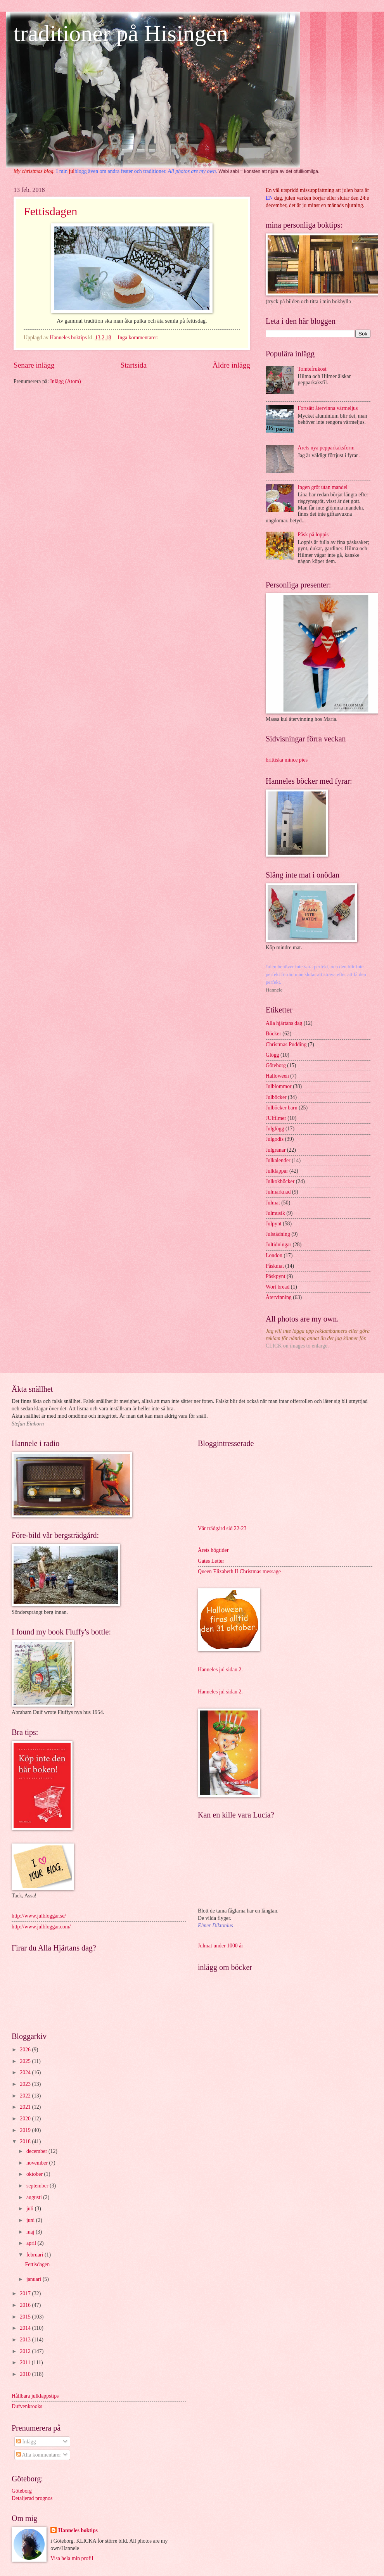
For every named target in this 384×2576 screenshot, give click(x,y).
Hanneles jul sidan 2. (220, 1669)
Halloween (277, 1076)
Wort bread (277, 1287)
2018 (26, 2141)
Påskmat (275, 1266)
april (32, 2243)
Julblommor (279, 1086)
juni (31, 2220)
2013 (26, 2340)
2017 (26, 2293)
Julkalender (278, 1160)
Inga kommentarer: (139, 337)
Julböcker (276, 1097)
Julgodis (275, 1139)
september (38, 2186)
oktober (35, 2174)
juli (30, 2208)
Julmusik (275, 1213)
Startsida (133, 365)
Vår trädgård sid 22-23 (222, 1528)
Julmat (273, 1203)
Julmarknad (278, 1192)
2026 (26, 2050)
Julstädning (278, 1234)
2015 (26, 2317)
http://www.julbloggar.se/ (39, 1916)
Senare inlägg (34, 365)
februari (35, 2255)
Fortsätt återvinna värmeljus (328, 408)
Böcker (273, 1034)
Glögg (272, 1055)
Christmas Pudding (286, 1044)
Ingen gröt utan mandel (323, 487)
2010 (26, 2374)
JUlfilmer (276, 1118)
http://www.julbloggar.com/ (41, 1927)
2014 (26, 2328)
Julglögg (275, 1129)
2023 (26, 2084)
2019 (26, 2130)
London (274, 1255)
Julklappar (277, 1171)
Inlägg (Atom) (65, 381)
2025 (26, 2061)
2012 (26, 2351)
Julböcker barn (282, 1108)
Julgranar (275, 1150)
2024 (26, 2072)
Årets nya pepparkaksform (326, 448)
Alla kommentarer (38, 2455)
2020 (26, 2119)
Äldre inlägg (231, 365)
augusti (34, 2197)
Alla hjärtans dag (284, 1023)
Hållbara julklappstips (35, 2396)
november (37, 2163)
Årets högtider (213, 1550)
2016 (26, 2305)
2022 (26, 2096)
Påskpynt (275, 1276)
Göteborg (276, 1065)
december (37, 2151)
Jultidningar (278, 1244)
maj (31, 2232)
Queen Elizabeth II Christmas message (239, 1571)
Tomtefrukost (312, 369)
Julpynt (274, 1224)
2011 (26, 2362)
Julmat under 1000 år (220, 1946)
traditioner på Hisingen (121, 33)
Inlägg (26, 2442)
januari (34, 2279)
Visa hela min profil (71, 2558)
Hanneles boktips (78, 2530)
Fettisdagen (50, 211)
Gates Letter (211, 1561)
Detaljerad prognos (32, 2498)
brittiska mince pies (287, 760)
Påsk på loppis (313, 534)
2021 (26, 2107)
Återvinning (279, 1297)
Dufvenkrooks (27, 2406)
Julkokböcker (280, 1181)
